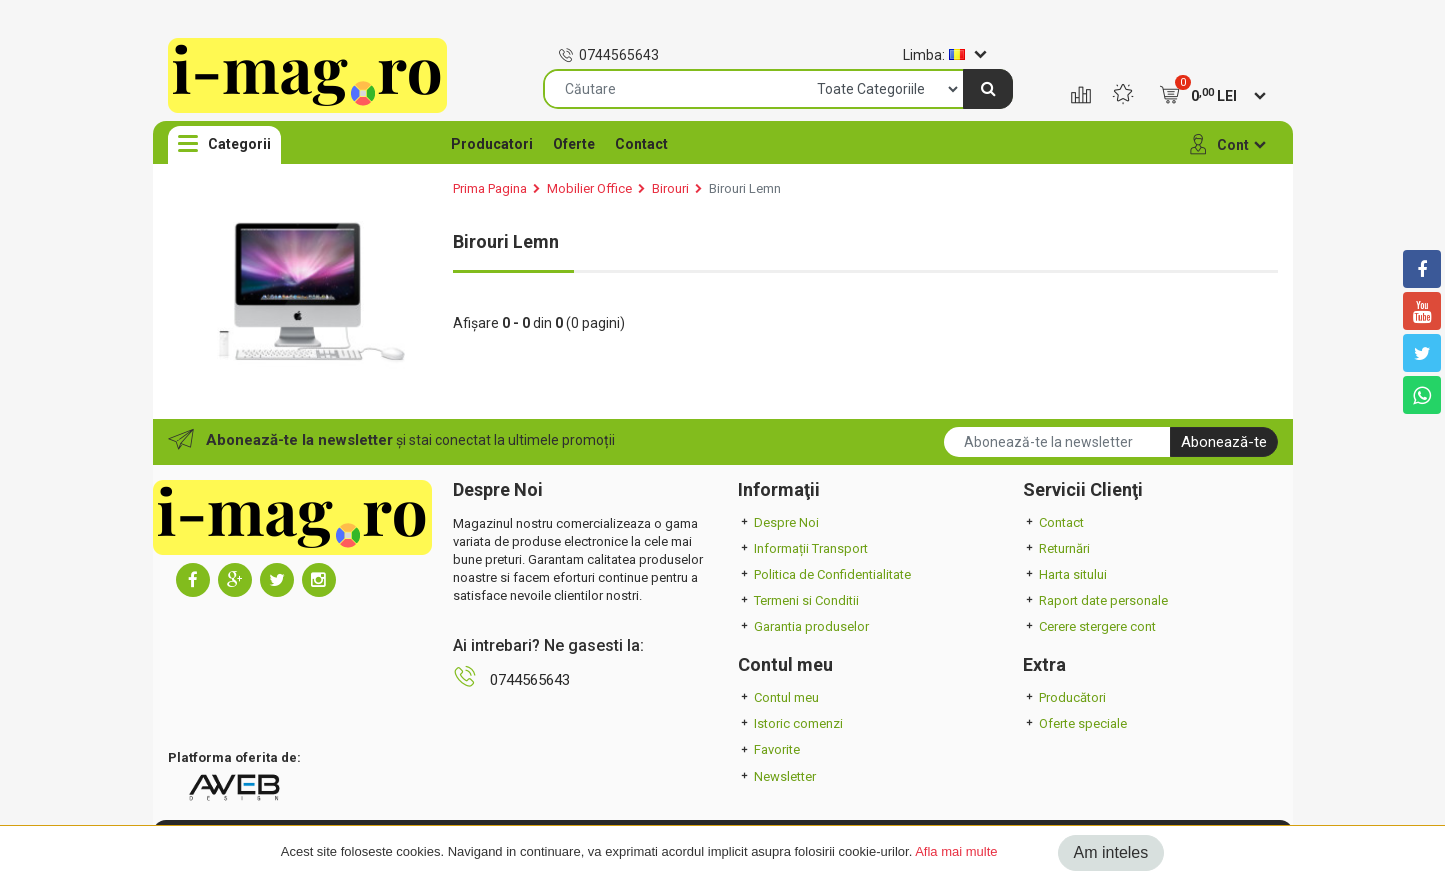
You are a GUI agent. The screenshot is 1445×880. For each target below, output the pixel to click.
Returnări (1056, 548)
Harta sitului (1065, 574)
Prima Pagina (490, 188)
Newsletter (777, 776)
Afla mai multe (956, 851)
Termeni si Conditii (798, 600)
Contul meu (778, 697)
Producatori (492, 144)
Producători (1064, 697)
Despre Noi (778, 522)
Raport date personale (1095, 600)
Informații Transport (803, 548)
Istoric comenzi (790, 723)
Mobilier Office (589, 188)
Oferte (574, 144)
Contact (641, 144)
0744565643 (608, 55)
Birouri (670, 188)
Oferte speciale (1075, 723)
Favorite (769, 749)
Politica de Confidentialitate (824, 574)
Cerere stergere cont (1089, 626)
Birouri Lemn (745, 188)
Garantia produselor (803, 626)
